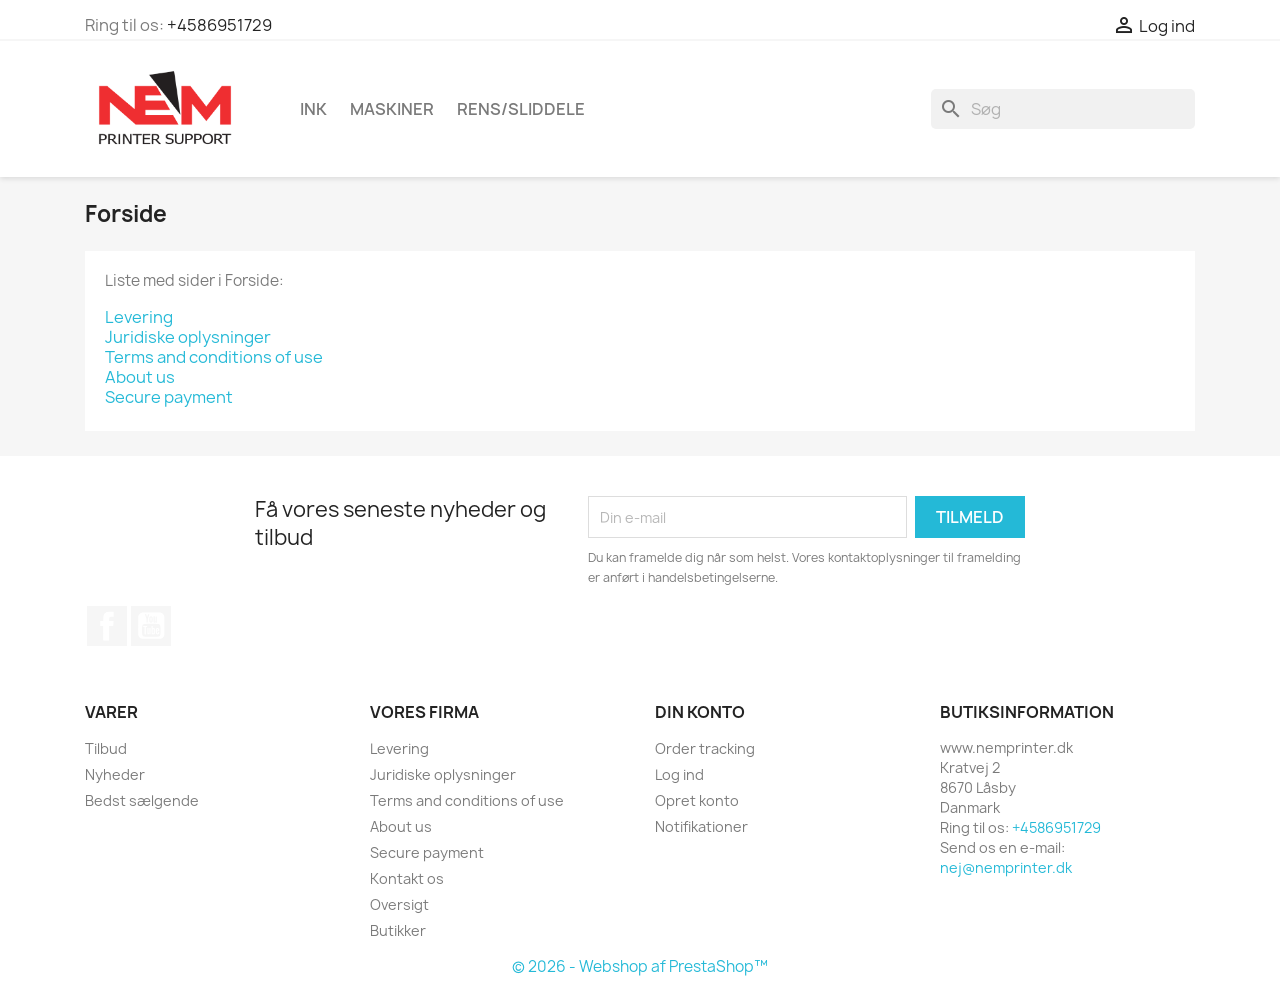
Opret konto (697, 800)
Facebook (107, 626)
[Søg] (1063, 109)
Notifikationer (701, 826)
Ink (313, 109)
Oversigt (399, 904)
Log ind (679, 774)
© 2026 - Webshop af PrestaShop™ (640, 966)
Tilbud (106, 748)
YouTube (151, 626)
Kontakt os (407, 878)
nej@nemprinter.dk (1006, 867)
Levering (139, 317)
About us (140, 377)
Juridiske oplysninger (188, 337)
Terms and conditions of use (214, 357)
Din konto (700, 712)
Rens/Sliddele (521, 109)
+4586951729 (219, 25)
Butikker (398, 930)
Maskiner (392, 109)
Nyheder (115, 774)
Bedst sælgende (142, 800)
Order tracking (705, 748)
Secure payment (169, 397)
